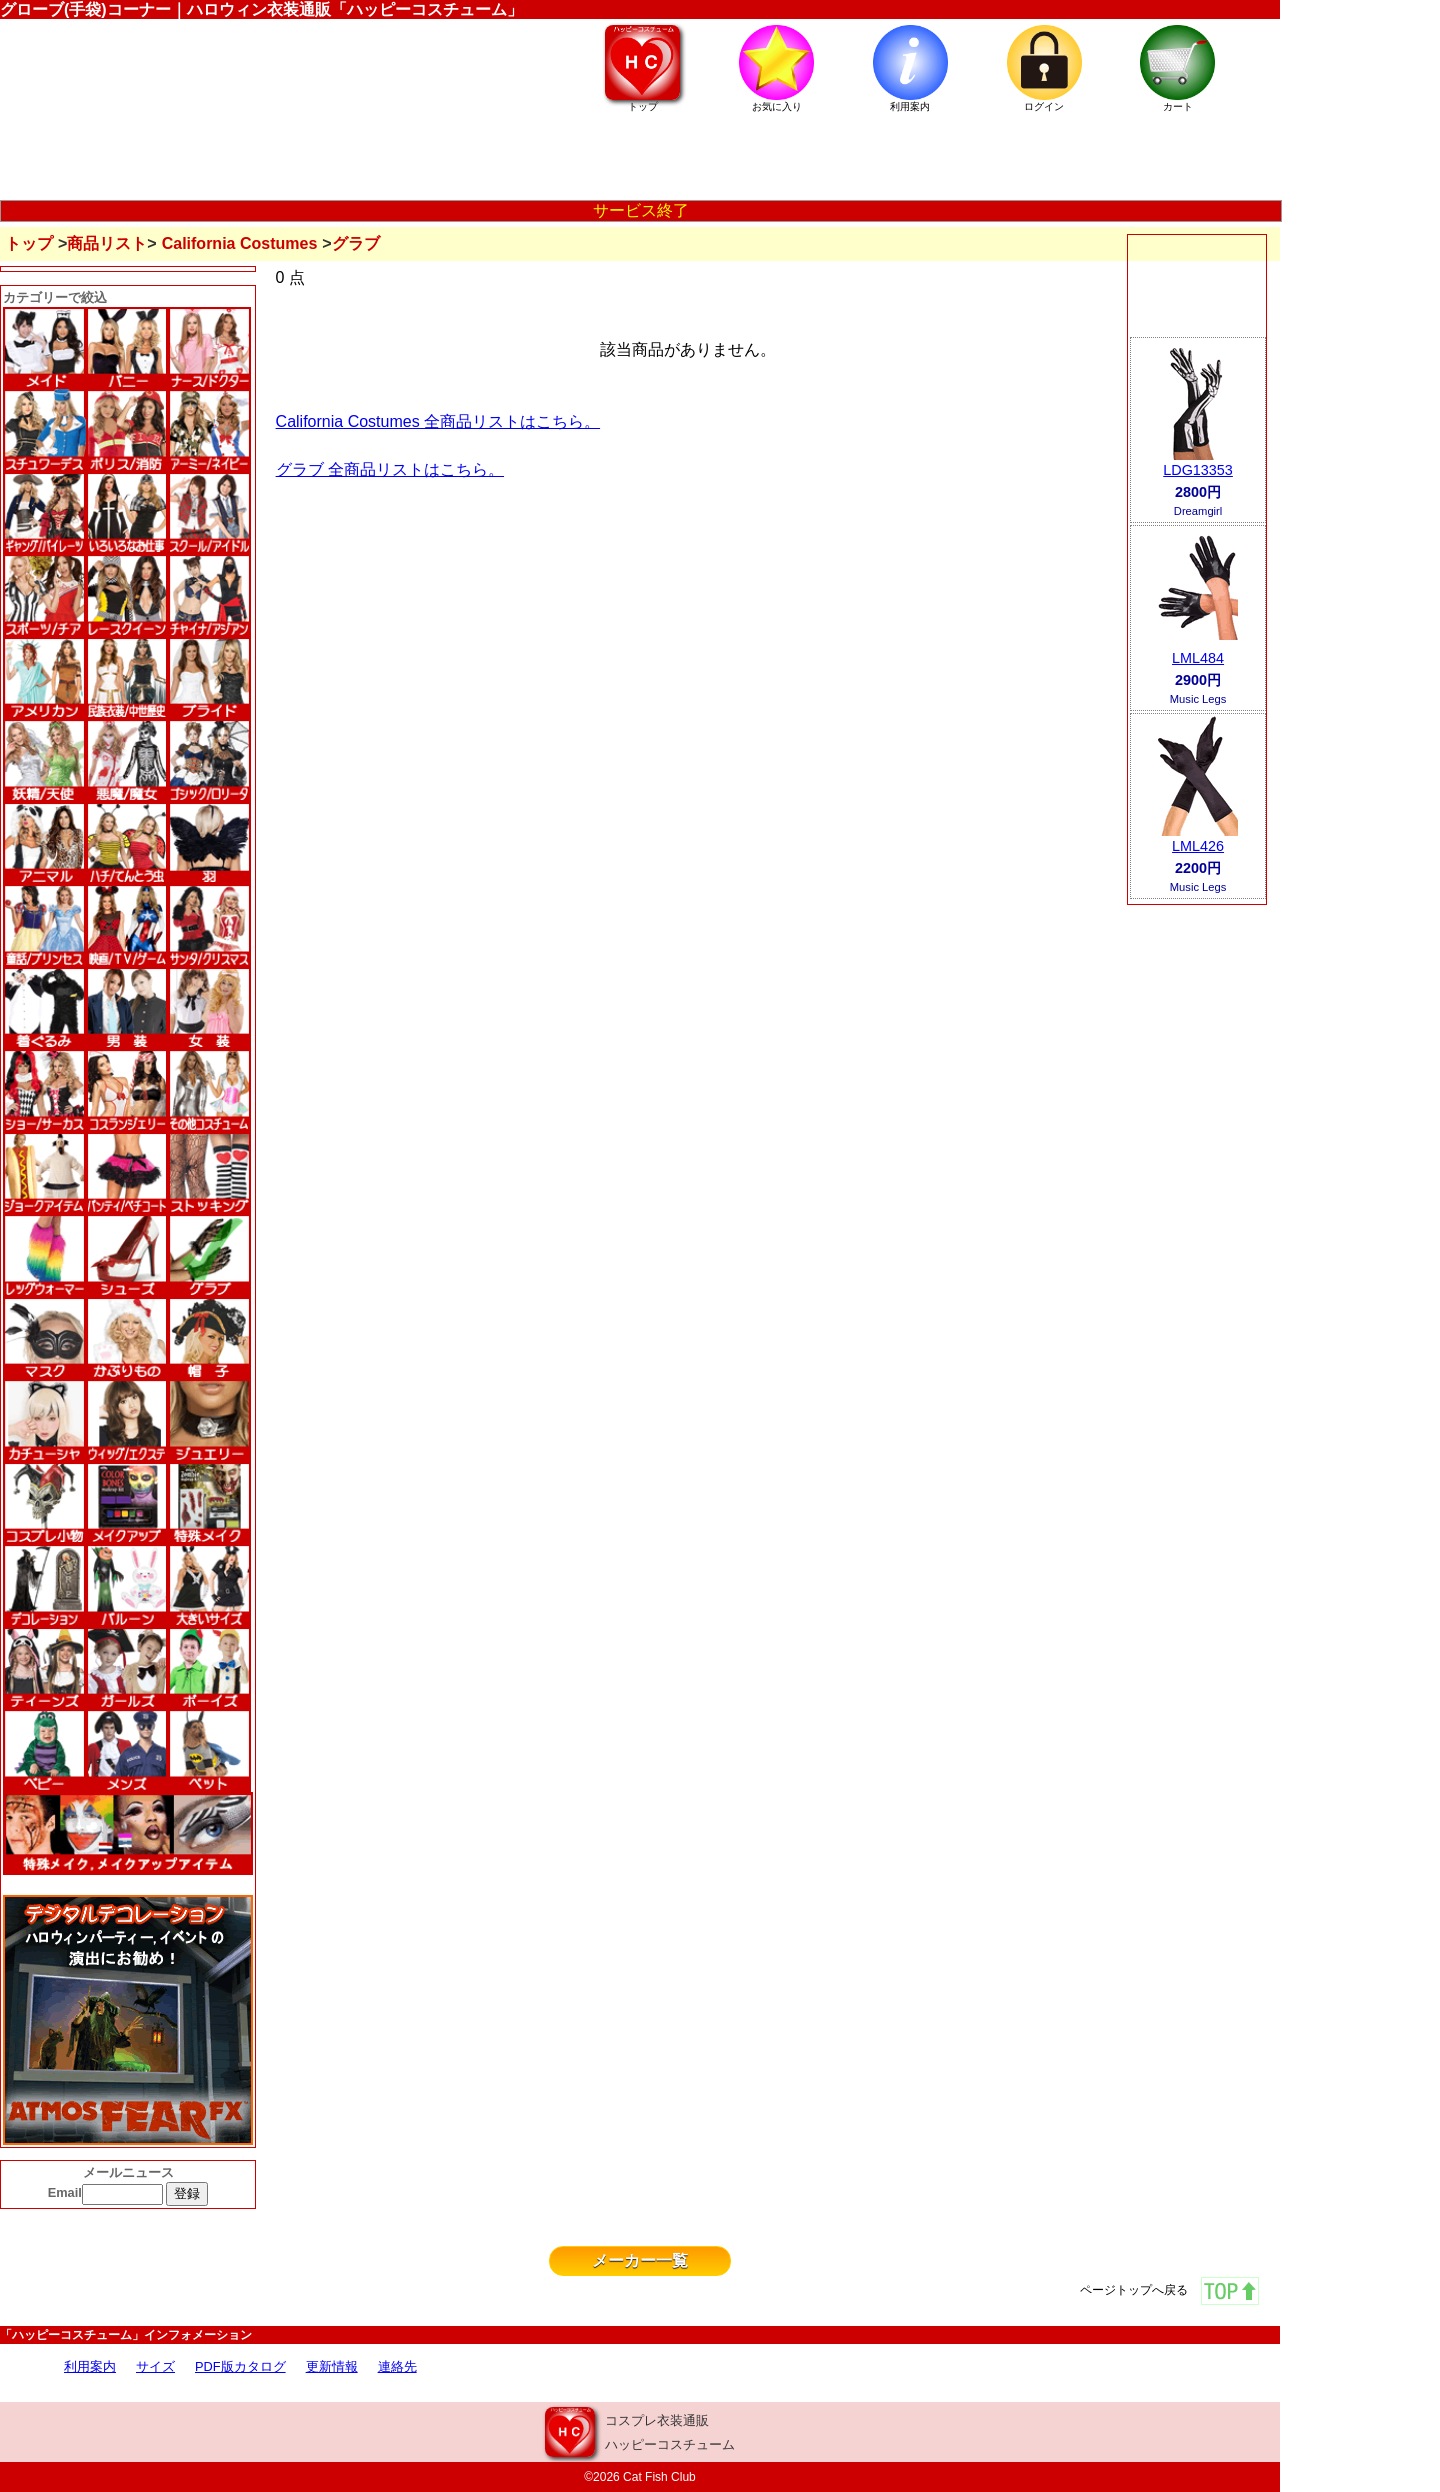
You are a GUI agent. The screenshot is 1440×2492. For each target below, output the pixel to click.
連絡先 (397, 2366)
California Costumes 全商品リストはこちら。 (438, 421)
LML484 (1198, 658)
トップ (29, 243)
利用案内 (90, 2366)
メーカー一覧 (640, 2260)
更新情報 (332, 2366)
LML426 (1198, 846)
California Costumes (240, 243)
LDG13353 (1198, 470)
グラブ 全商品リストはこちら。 (390, 469)
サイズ (155, 2366)
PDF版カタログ (240, 2366)
